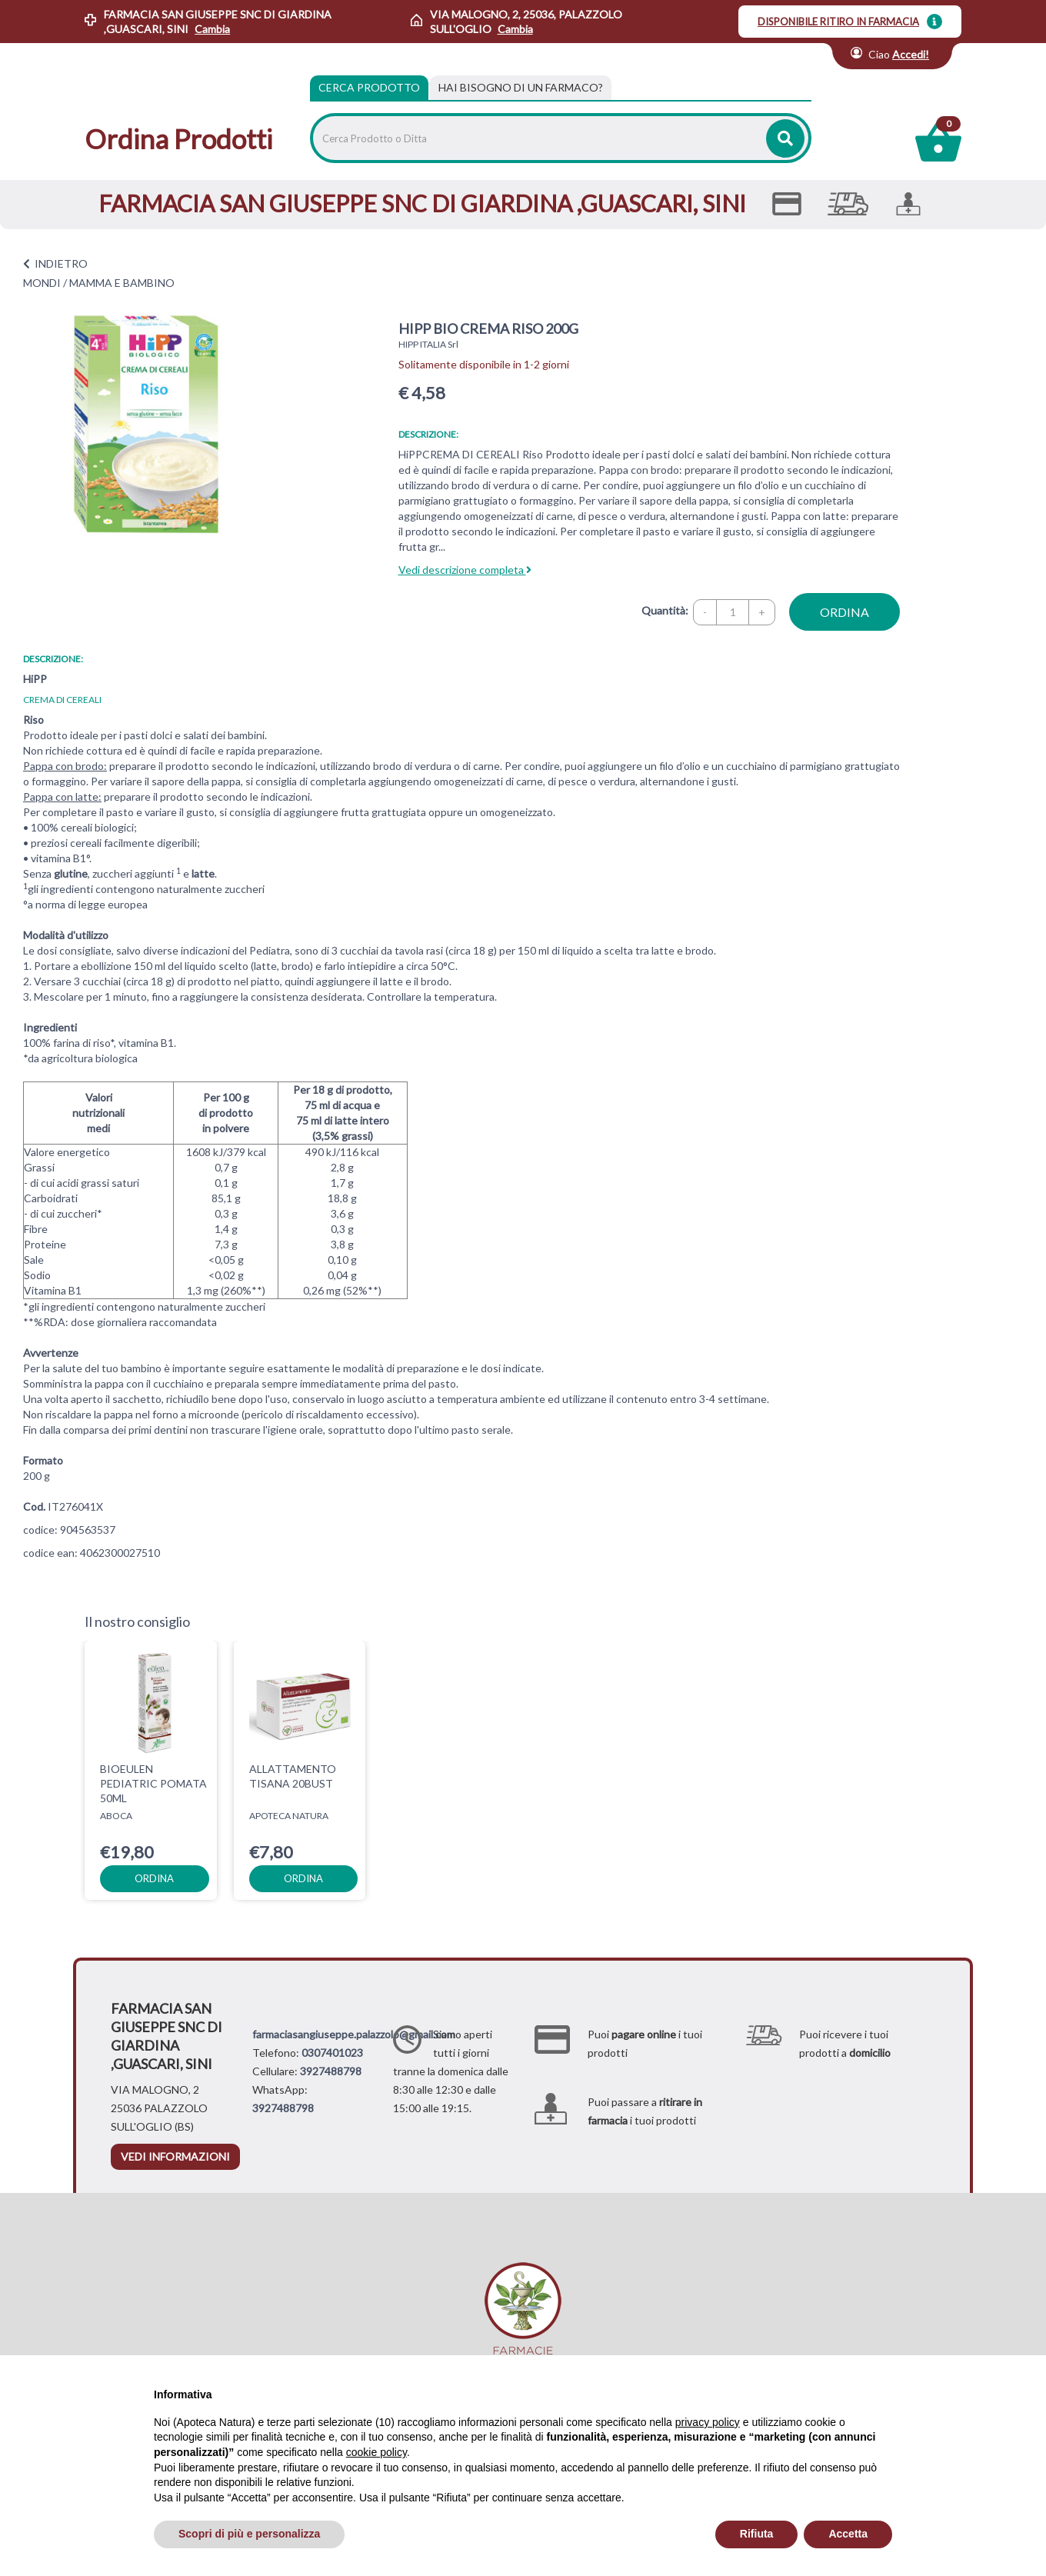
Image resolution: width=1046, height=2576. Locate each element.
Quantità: (664, 610)
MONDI (42, 282)
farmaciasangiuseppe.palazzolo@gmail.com (353, 2034)
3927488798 (330, 2071)
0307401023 (332, 2052)
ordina (844, 612)
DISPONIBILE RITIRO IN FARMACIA (838, 21)
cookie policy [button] (376, 2452)
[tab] (520, 87)
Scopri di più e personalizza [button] (249, 2534)
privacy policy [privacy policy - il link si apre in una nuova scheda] (707, 2422)
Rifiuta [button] (757, 2534)
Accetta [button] (848, 2534)
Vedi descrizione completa (464, 569)
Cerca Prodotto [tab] (369, 87)
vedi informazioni (175, 2156)
